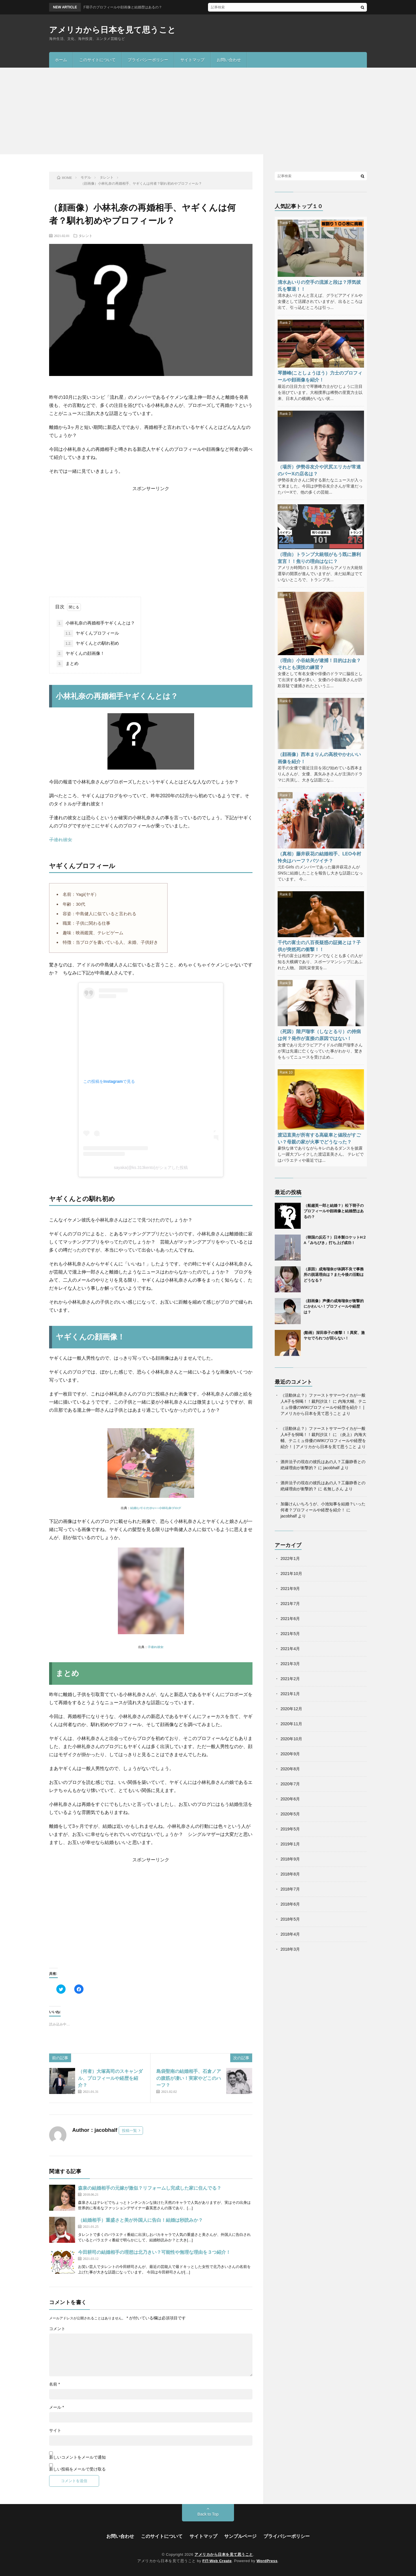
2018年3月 (290, 1949)
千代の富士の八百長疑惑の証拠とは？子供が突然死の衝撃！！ (319, 946)
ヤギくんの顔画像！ (81, 653)
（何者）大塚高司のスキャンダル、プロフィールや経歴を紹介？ (110, 2078)
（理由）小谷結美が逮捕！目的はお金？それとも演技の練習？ (319, 664)
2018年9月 (290, 1859)
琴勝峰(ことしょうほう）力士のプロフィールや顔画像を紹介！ (320, 376)
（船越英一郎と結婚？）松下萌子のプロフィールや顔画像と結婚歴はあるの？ (334, 1211)
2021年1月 (290, 1693)
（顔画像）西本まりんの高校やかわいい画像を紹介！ (319, 758)
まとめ (68, 663)
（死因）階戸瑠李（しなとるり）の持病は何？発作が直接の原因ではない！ (319, 1035)
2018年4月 (290, 1934)
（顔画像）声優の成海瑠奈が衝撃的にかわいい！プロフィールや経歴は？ (334, 1306)
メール (56, 2407)
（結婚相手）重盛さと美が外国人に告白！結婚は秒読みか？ (140, 2220)
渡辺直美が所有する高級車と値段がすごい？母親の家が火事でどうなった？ (319, 1138)
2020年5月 (290, 1814)
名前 (54, 2384)
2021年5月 (290, 1633)
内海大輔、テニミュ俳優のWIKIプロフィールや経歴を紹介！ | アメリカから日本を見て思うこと (323, 1407)
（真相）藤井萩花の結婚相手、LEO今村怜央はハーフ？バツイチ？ (319, 857)
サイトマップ (192, 60)
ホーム (61, 60)
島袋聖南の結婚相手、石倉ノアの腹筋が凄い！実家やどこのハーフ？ (188, 2078)
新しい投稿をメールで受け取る (77, 2469)
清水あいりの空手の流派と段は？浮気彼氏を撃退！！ (319, 285)
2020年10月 (291, 1739)
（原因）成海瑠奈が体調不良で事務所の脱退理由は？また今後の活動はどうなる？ (334, 1275)
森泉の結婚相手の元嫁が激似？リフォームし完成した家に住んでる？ (149, 2188)
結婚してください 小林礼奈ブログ (155, 1508)
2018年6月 (290, 1904)
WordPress (267, 2561)
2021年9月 (290, 1588)
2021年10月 (291, 1573)
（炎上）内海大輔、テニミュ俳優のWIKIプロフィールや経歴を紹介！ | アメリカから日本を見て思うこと (323, 1440)
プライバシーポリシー (148, 60)
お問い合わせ (229, 60)
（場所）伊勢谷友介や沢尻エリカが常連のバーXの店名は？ (319, 470)
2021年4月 (290, 1648)
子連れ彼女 (60, 839)
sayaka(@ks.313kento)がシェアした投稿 (150, 1167)
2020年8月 (290, 1769)
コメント (57, 2329)
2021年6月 (290, 1618)
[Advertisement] (208, 111)
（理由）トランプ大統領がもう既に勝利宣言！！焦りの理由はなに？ (319, 558)
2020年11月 (291, 1723)
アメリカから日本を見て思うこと (112, 30)
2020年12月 (291, 1708)
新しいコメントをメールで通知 (77, 2457)
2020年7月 (290, 1784)
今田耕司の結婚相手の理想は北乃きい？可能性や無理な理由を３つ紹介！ (154, 2252)
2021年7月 (290, 1603)
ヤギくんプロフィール (91, 633)
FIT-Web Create (217, 2561)
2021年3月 (290, 1663)
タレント (85, 235)
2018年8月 (290, 1874)
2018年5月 (290, 1919)
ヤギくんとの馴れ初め (91, 643)
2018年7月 (290, 1889)
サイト (55, 2430)
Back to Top (208, 2514)
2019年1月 (290, 1844)
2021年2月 (290, 1678)
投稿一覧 (129, 2130)
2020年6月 (290, 1799)
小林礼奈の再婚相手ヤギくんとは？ (96, 623)
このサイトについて (97, 60)
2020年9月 (290, 1754)
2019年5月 (290, 1829)
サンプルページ (240, 2536)
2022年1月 (290, 1558)
